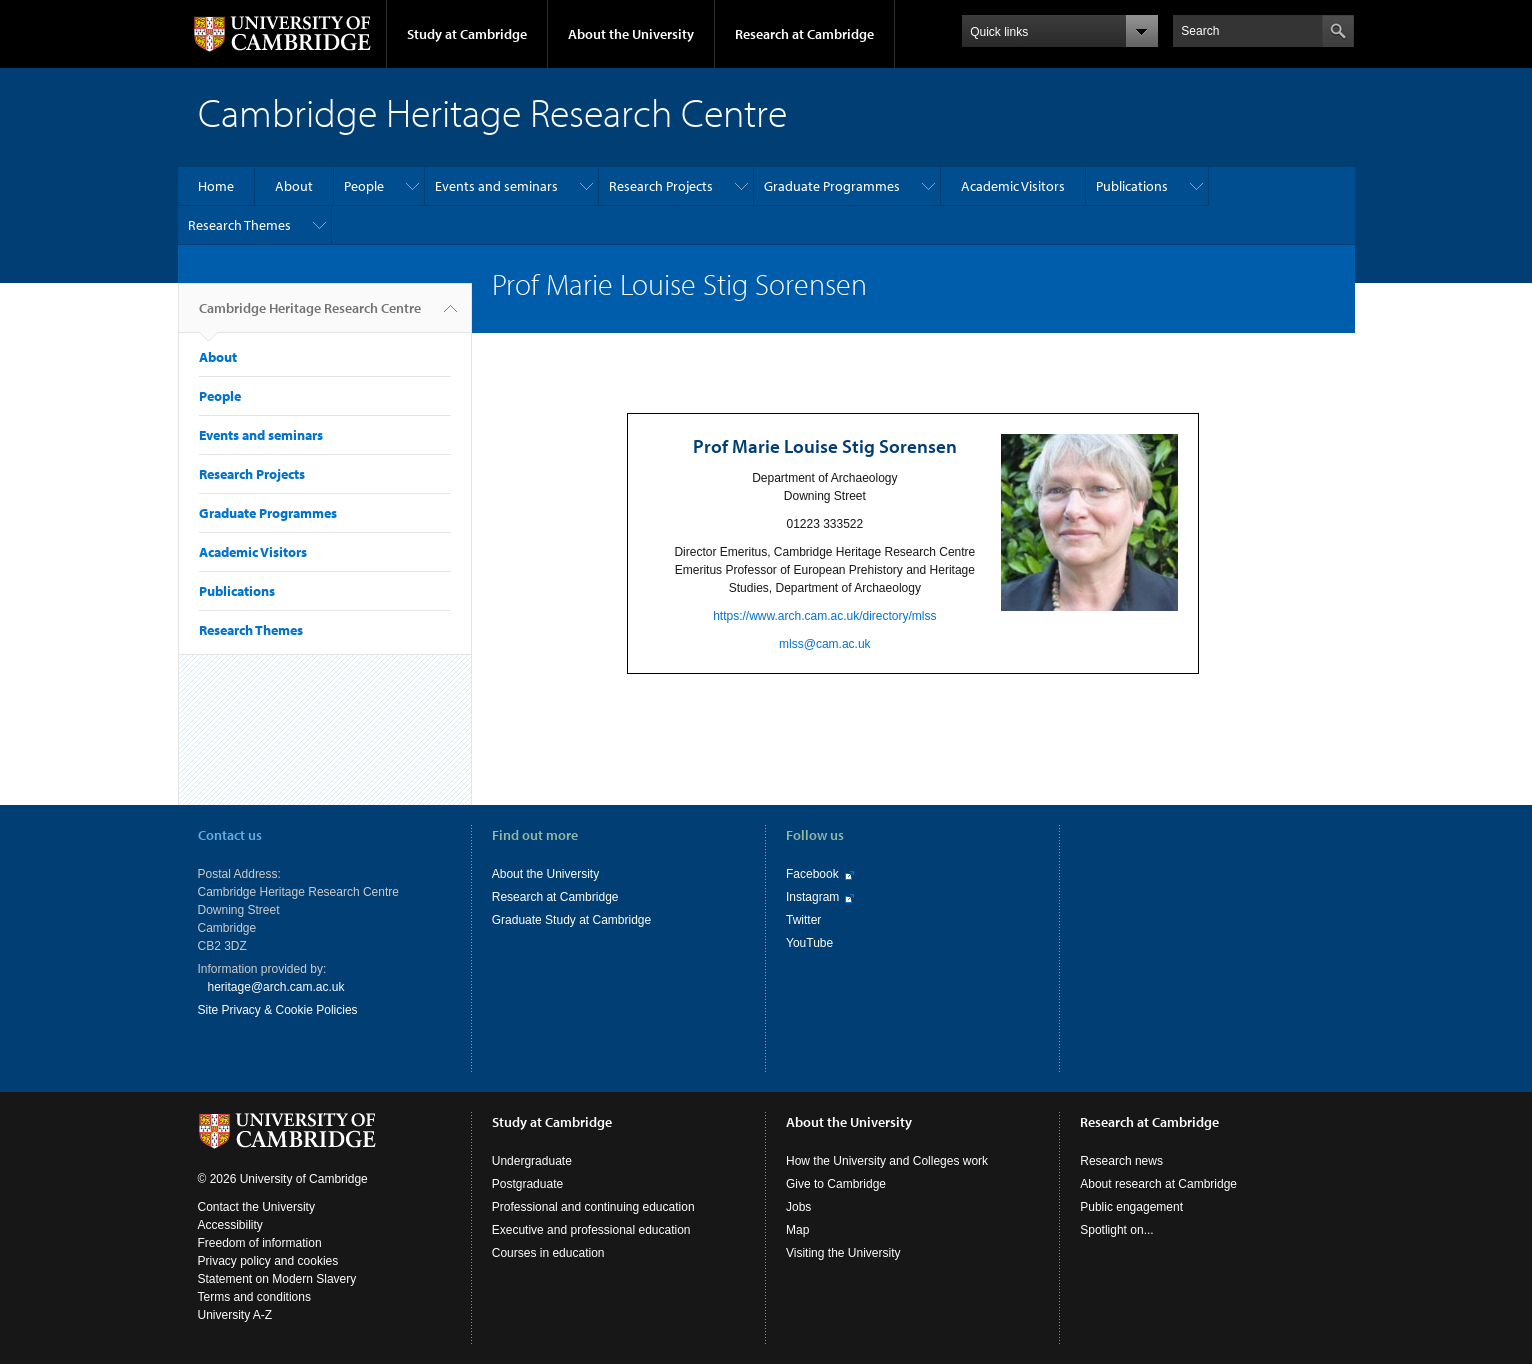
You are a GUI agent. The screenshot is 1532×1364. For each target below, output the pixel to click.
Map (797, 1230)
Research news (1121, 1161)
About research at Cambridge (1158, 1184)
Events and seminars (496, 186)
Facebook (812, 874)
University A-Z (235, 1315)
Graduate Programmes (832, 186)
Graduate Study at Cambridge (571, 920)
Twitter (803, 920)
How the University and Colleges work (887, 1161)
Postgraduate (527, 1184)
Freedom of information (260, 1243)
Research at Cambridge (804, 34)
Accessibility (230, 1225)
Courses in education (548, 1253)
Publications (1132, 186)
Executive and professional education (591, 1230)
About (294, 186)
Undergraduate (532, 1161)
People (364, 186)
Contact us (230, 835)
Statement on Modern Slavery (277, 1279)
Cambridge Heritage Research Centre (310, 316)
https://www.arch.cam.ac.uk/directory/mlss (824, 616)
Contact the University (256, 1207)
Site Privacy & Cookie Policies (278, 1010)
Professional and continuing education (593, 1207)
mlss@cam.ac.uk (825, 644)
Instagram (812, 897)
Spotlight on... (1116, 1230)
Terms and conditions (254, 1297)
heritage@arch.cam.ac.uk (276, 987)
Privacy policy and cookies (268, 1261)
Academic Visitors (1013, 186)
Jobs (798, 1207)
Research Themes (239, 225)
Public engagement (1131, 1207)
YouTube (809, 943)
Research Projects (661, 186)
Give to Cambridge (836, 1184)
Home (216, 186)
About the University (631, 34)
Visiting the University (843, 1253)
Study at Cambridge (467, 34)
